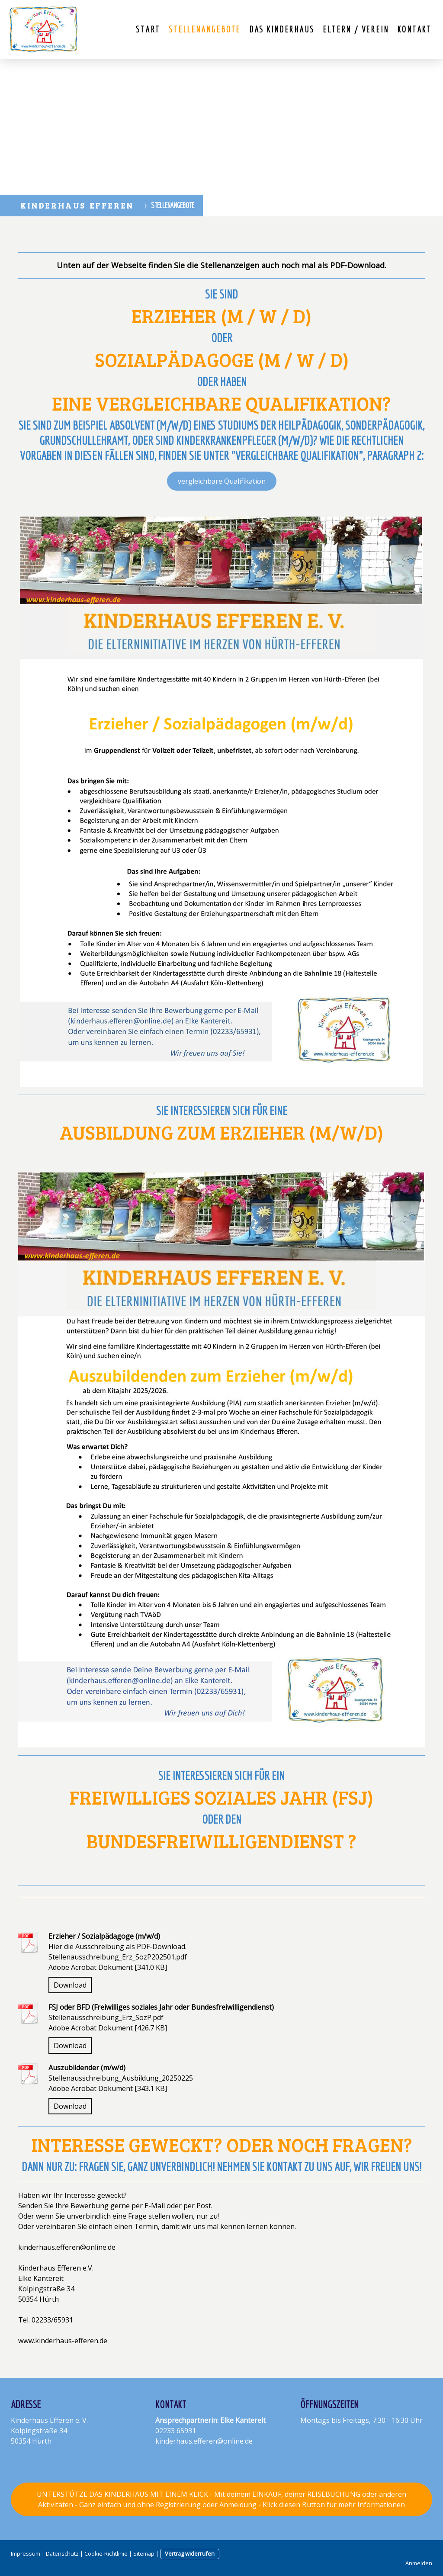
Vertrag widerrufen (190, 2553)
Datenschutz (62, 2553)
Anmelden (418, 2563)
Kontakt (414, 29)
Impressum (25, 2553)
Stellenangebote (205, 29)
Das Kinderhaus (281, 29)
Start (148, 29)
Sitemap (143, 2553)
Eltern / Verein (355, 29)
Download (70, 1985)
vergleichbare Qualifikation (222, 481)
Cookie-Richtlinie (106, 2553)
